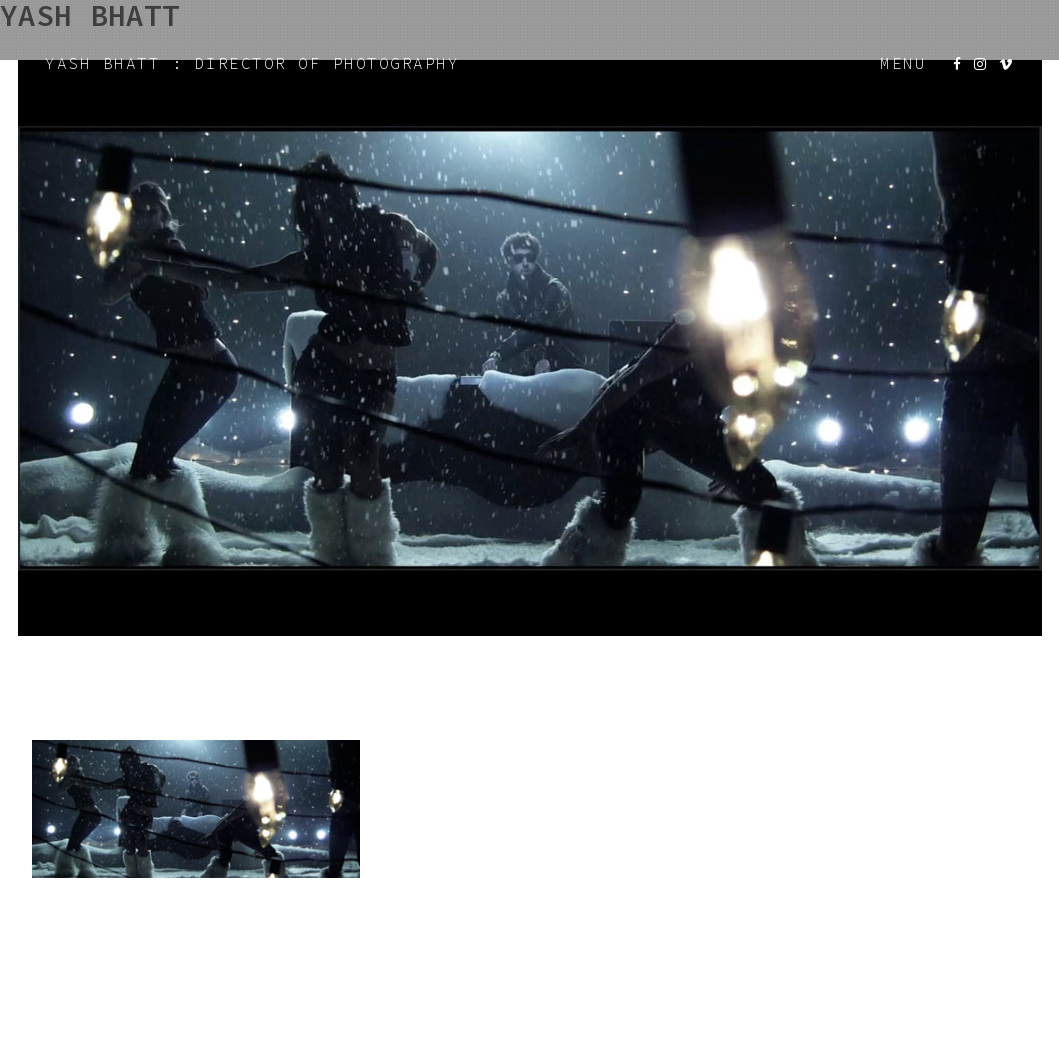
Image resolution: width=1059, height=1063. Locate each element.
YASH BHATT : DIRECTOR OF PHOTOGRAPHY (252, 63)
